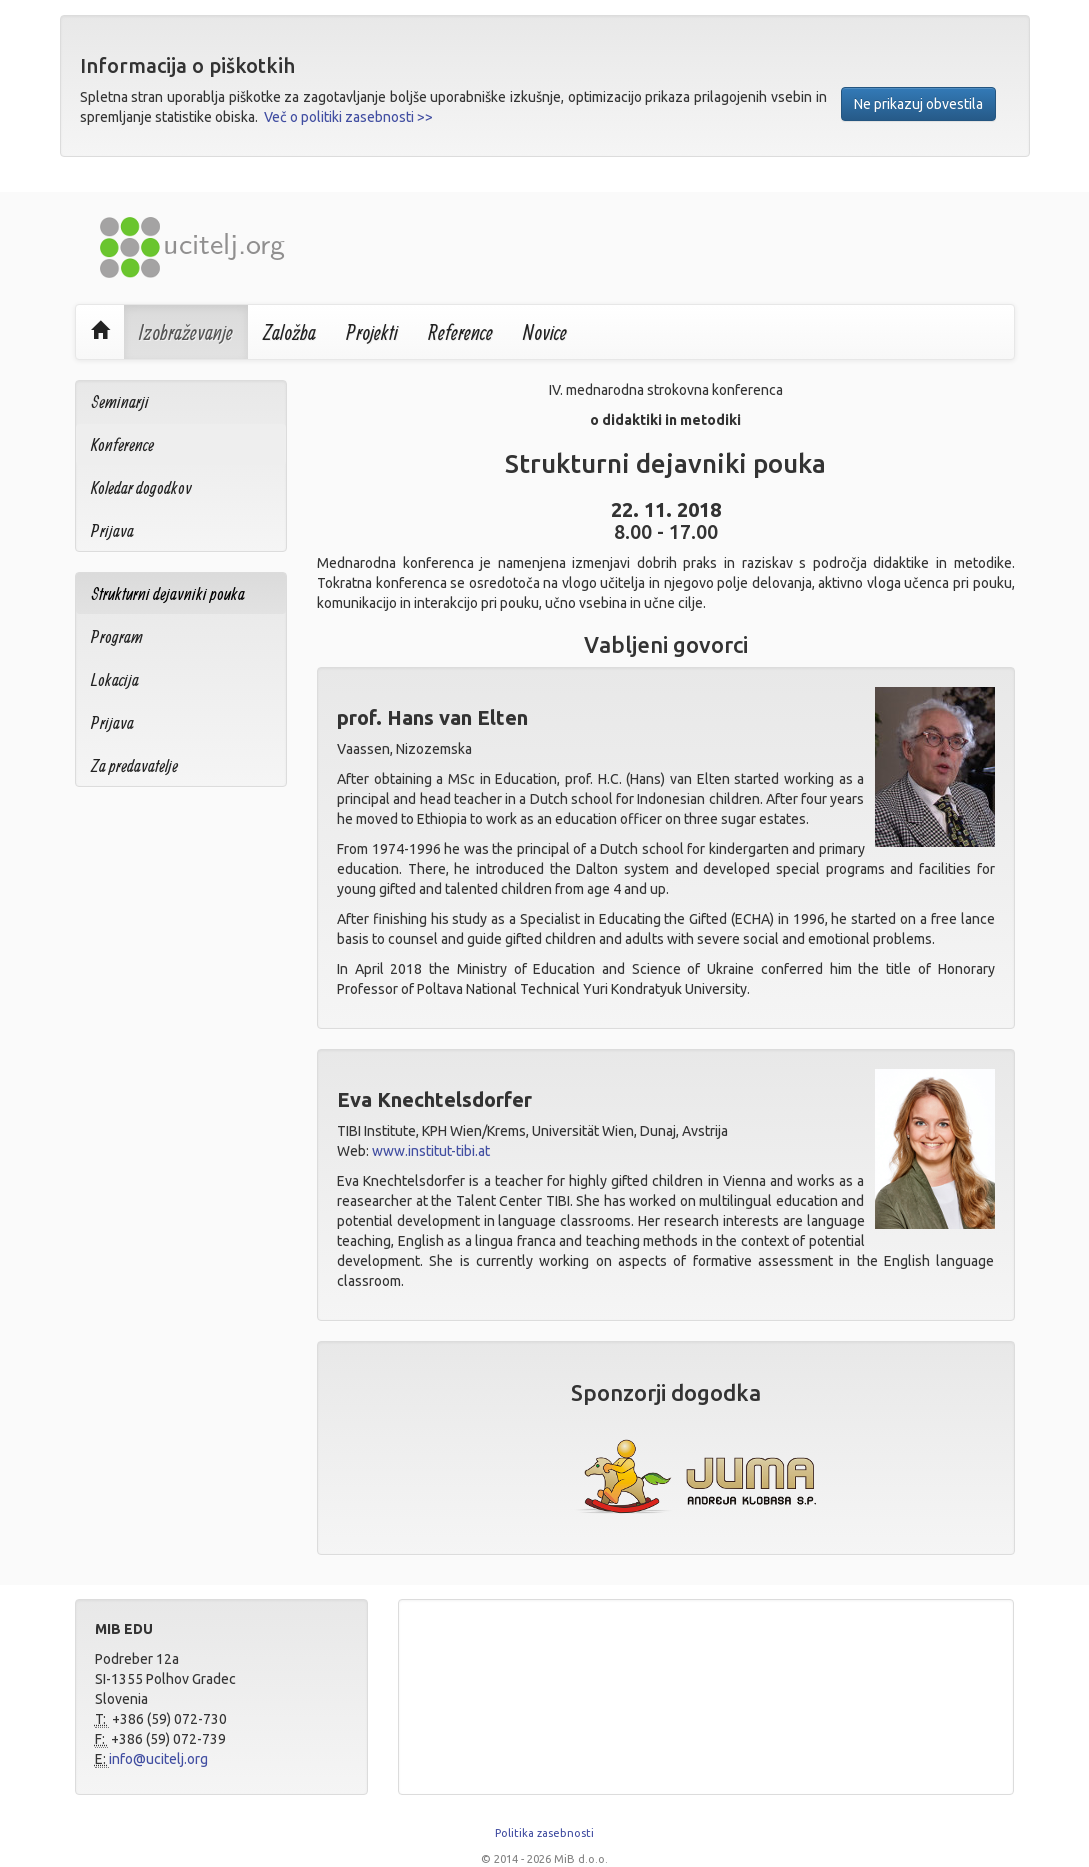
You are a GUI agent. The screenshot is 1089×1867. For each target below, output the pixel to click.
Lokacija (115, 679)
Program (117, 636)
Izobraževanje (186, 332)
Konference (122, 444)
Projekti (372, 332)
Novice (545, 332)
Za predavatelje (134, 765)
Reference (460, 332)
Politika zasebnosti (544, 1833)
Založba (289, 332)
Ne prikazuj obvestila (918, 104)
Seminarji (120, 401)
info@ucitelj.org (158, 1759)
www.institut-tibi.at (431, 1151)
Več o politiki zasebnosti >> (348, 117)
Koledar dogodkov (141, 487)
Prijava (112, 530)
